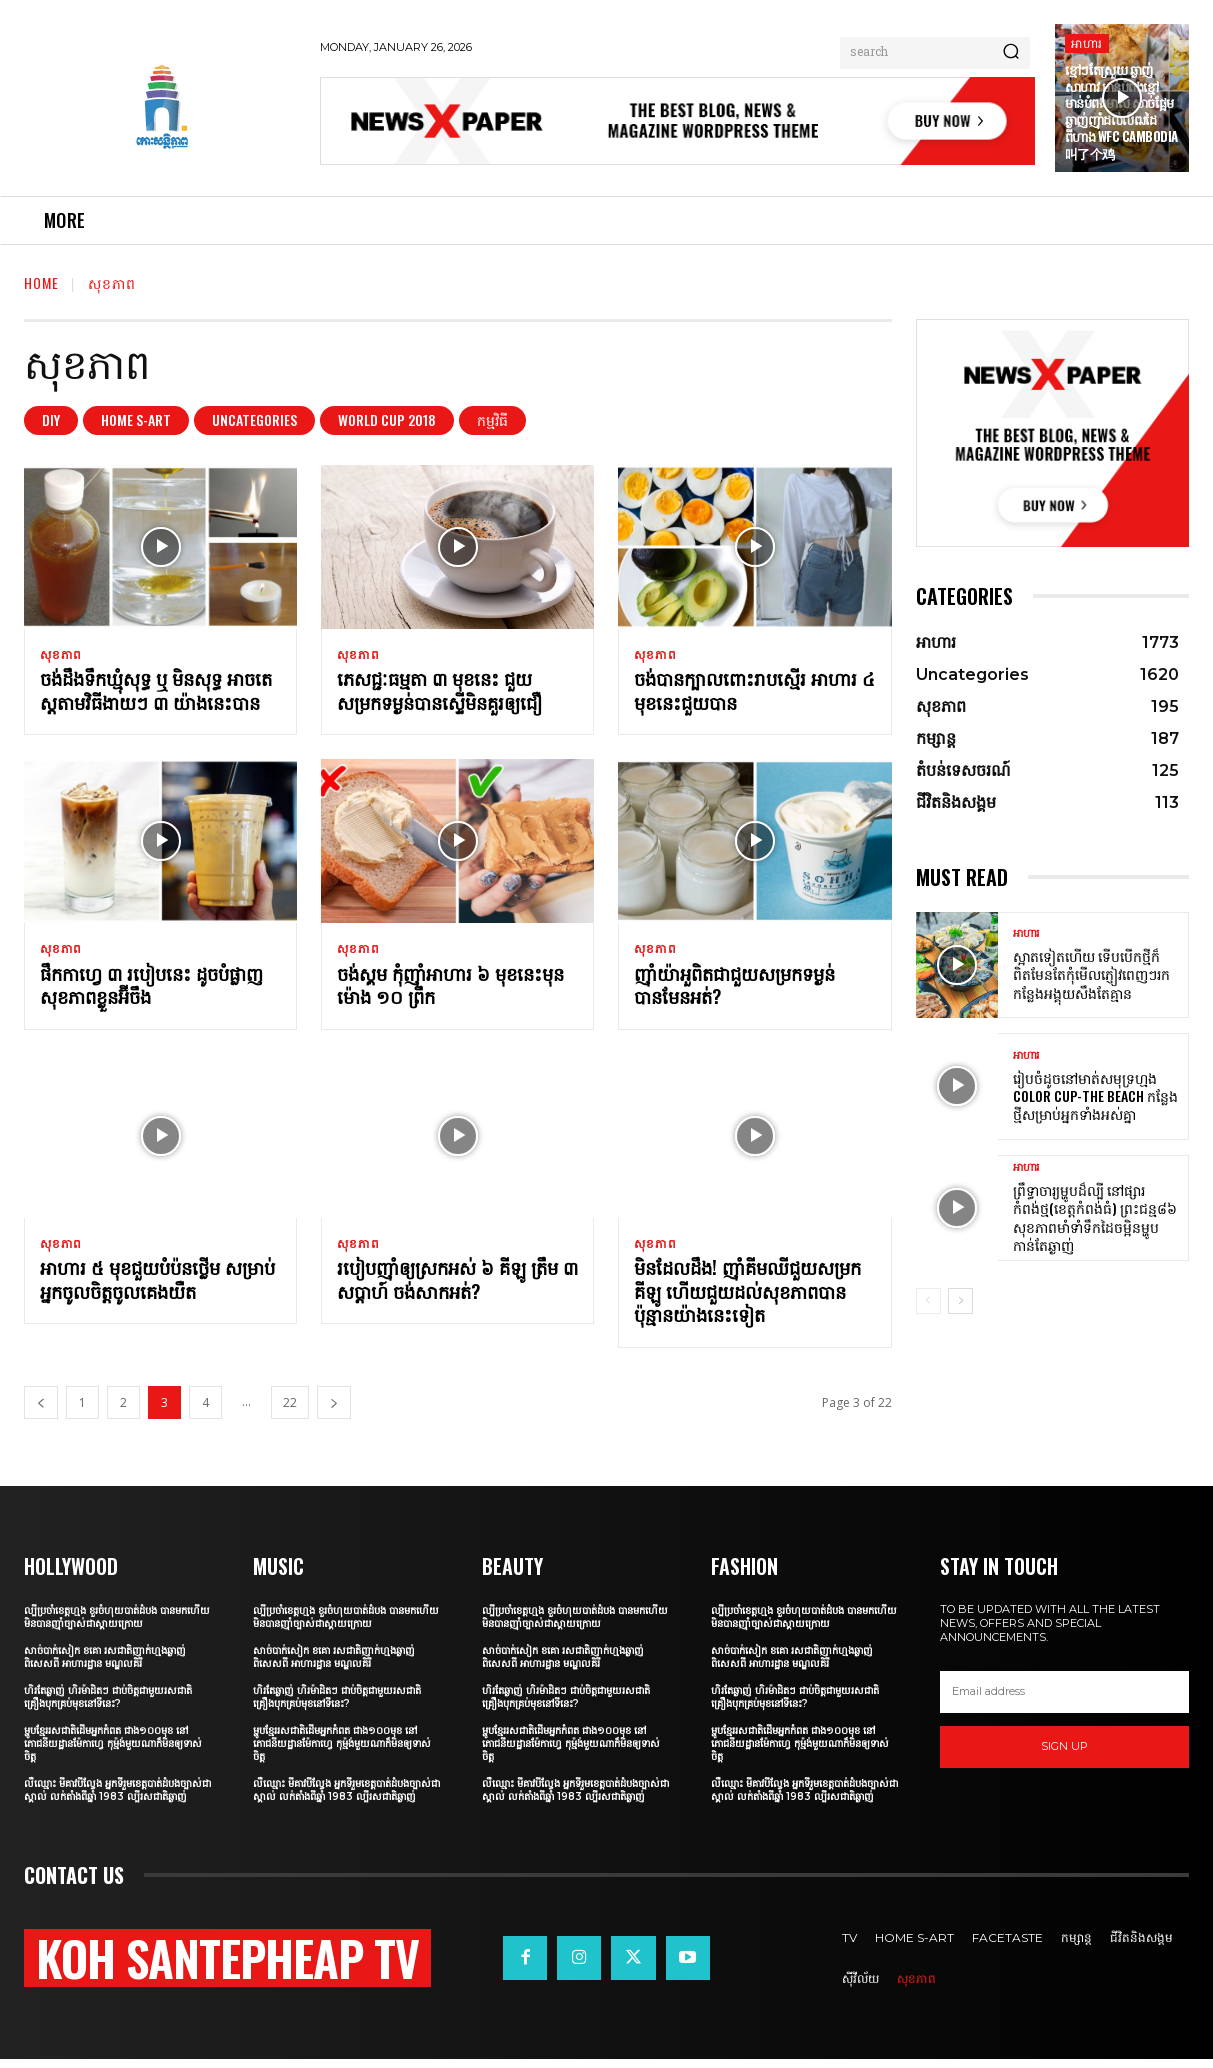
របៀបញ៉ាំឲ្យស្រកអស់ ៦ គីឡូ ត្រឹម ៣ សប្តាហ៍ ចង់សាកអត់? (457, 1288)
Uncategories (254, 420)
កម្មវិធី (492, 420)
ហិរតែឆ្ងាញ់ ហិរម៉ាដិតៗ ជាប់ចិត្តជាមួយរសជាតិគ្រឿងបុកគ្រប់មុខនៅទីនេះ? (108, 1706)
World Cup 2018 (387, 420)
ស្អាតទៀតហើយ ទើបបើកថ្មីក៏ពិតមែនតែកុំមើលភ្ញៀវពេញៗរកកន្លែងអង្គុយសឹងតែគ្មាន (1091, 973)
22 (290, 1411)
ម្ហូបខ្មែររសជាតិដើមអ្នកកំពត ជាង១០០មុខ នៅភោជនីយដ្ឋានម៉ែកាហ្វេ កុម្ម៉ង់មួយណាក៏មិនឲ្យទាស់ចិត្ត (113, 1752)
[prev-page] (41, 1411)
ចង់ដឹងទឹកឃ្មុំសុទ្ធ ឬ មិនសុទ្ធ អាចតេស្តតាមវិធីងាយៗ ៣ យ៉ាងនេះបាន (156, 693)
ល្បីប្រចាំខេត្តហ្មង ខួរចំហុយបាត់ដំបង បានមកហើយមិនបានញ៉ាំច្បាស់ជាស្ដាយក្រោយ (117, 1626)
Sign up (1064, 1756)
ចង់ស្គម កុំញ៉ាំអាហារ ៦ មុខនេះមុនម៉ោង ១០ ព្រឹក (450, 990)
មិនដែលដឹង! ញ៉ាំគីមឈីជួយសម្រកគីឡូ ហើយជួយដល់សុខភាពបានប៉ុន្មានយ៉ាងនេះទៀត (747, 1300)
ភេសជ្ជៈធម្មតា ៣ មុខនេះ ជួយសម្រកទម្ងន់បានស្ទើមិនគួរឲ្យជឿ (439, 693)
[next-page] (334, 1411)
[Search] (1011, 53)
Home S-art (136, 420)
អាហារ (1087, 42)
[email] (1064, 1701)
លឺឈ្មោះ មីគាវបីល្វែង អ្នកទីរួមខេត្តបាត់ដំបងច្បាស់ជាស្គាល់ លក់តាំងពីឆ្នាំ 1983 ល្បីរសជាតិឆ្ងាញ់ (117, 1799)
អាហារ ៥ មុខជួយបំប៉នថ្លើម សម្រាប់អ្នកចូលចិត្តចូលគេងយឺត (157, 1288)
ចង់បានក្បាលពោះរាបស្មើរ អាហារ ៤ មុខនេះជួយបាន (754, 693)
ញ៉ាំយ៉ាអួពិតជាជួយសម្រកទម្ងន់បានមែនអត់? (734, 990)
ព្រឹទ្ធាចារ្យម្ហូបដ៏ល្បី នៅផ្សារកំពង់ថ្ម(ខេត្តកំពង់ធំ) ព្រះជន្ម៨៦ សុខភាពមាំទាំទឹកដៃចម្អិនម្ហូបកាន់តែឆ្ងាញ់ (1095, 1217)
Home (41, 282)
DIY (51, 420)
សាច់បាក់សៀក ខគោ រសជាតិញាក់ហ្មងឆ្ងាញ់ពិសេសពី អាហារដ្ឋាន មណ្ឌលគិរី (105, 1666)
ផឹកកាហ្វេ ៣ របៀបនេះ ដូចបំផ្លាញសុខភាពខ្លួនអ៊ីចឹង (151, 990)
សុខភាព (61, 655)
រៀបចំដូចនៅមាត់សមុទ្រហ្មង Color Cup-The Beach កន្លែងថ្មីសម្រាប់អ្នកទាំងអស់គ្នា (1095, 1095)
